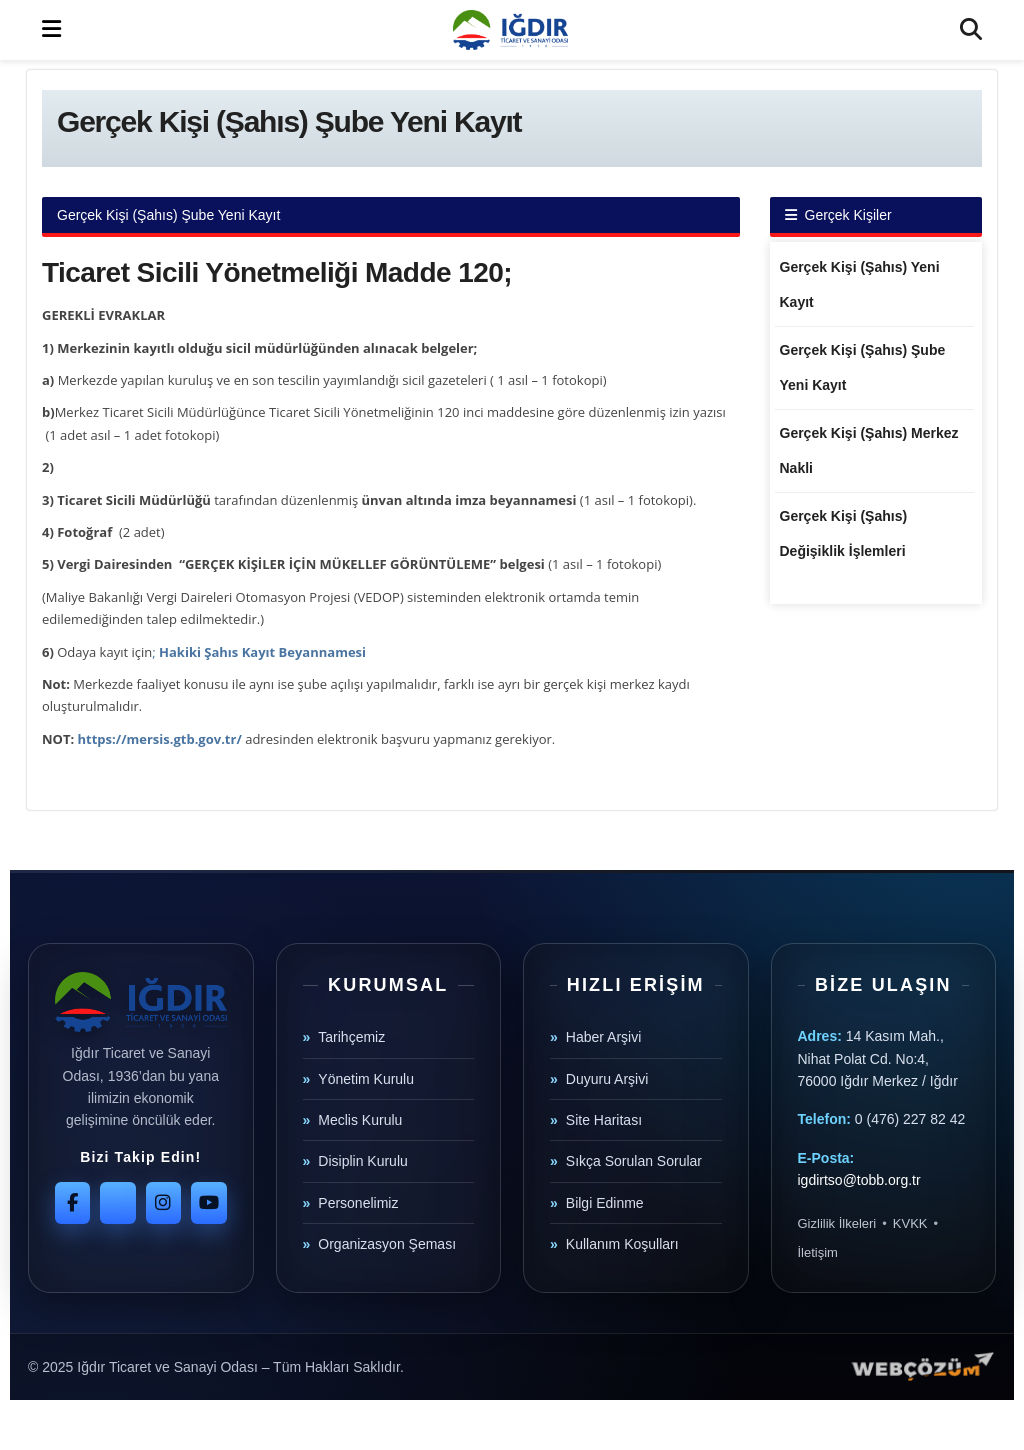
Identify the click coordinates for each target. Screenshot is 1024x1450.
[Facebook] (72, 1203)
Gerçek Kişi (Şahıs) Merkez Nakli (869, 450)
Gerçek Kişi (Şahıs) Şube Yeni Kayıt (863, 367)
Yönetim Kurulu (366, 1079)
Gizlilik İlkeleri (837, 1223)
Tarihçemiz (351, 1037)
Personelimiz (358, 1203)
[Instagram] (163, 1203)
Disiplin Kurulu (362, 1161)
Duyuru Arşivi (607, 1079)
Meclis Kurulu (360, 1120)
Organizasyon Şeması (387, 1244)
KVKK (910, 1223)
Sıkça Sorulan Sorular (634, 1161)
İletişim (818, 1252)
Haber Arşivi (603, 1037)
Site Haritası (604, 1120)
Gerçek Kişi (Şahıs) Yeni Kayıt (860, 284)
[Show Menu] (51, 30)
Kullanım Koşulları (622, 1244)
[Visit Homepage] (510, 30)
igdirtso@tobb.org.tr (859, 1180)
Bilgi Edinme (605, 1203)
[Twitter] (117, 1203)
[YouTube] (208, 1203)
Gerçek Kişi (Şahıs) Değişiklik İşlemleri (844, 533)
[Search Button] (971, 30)
